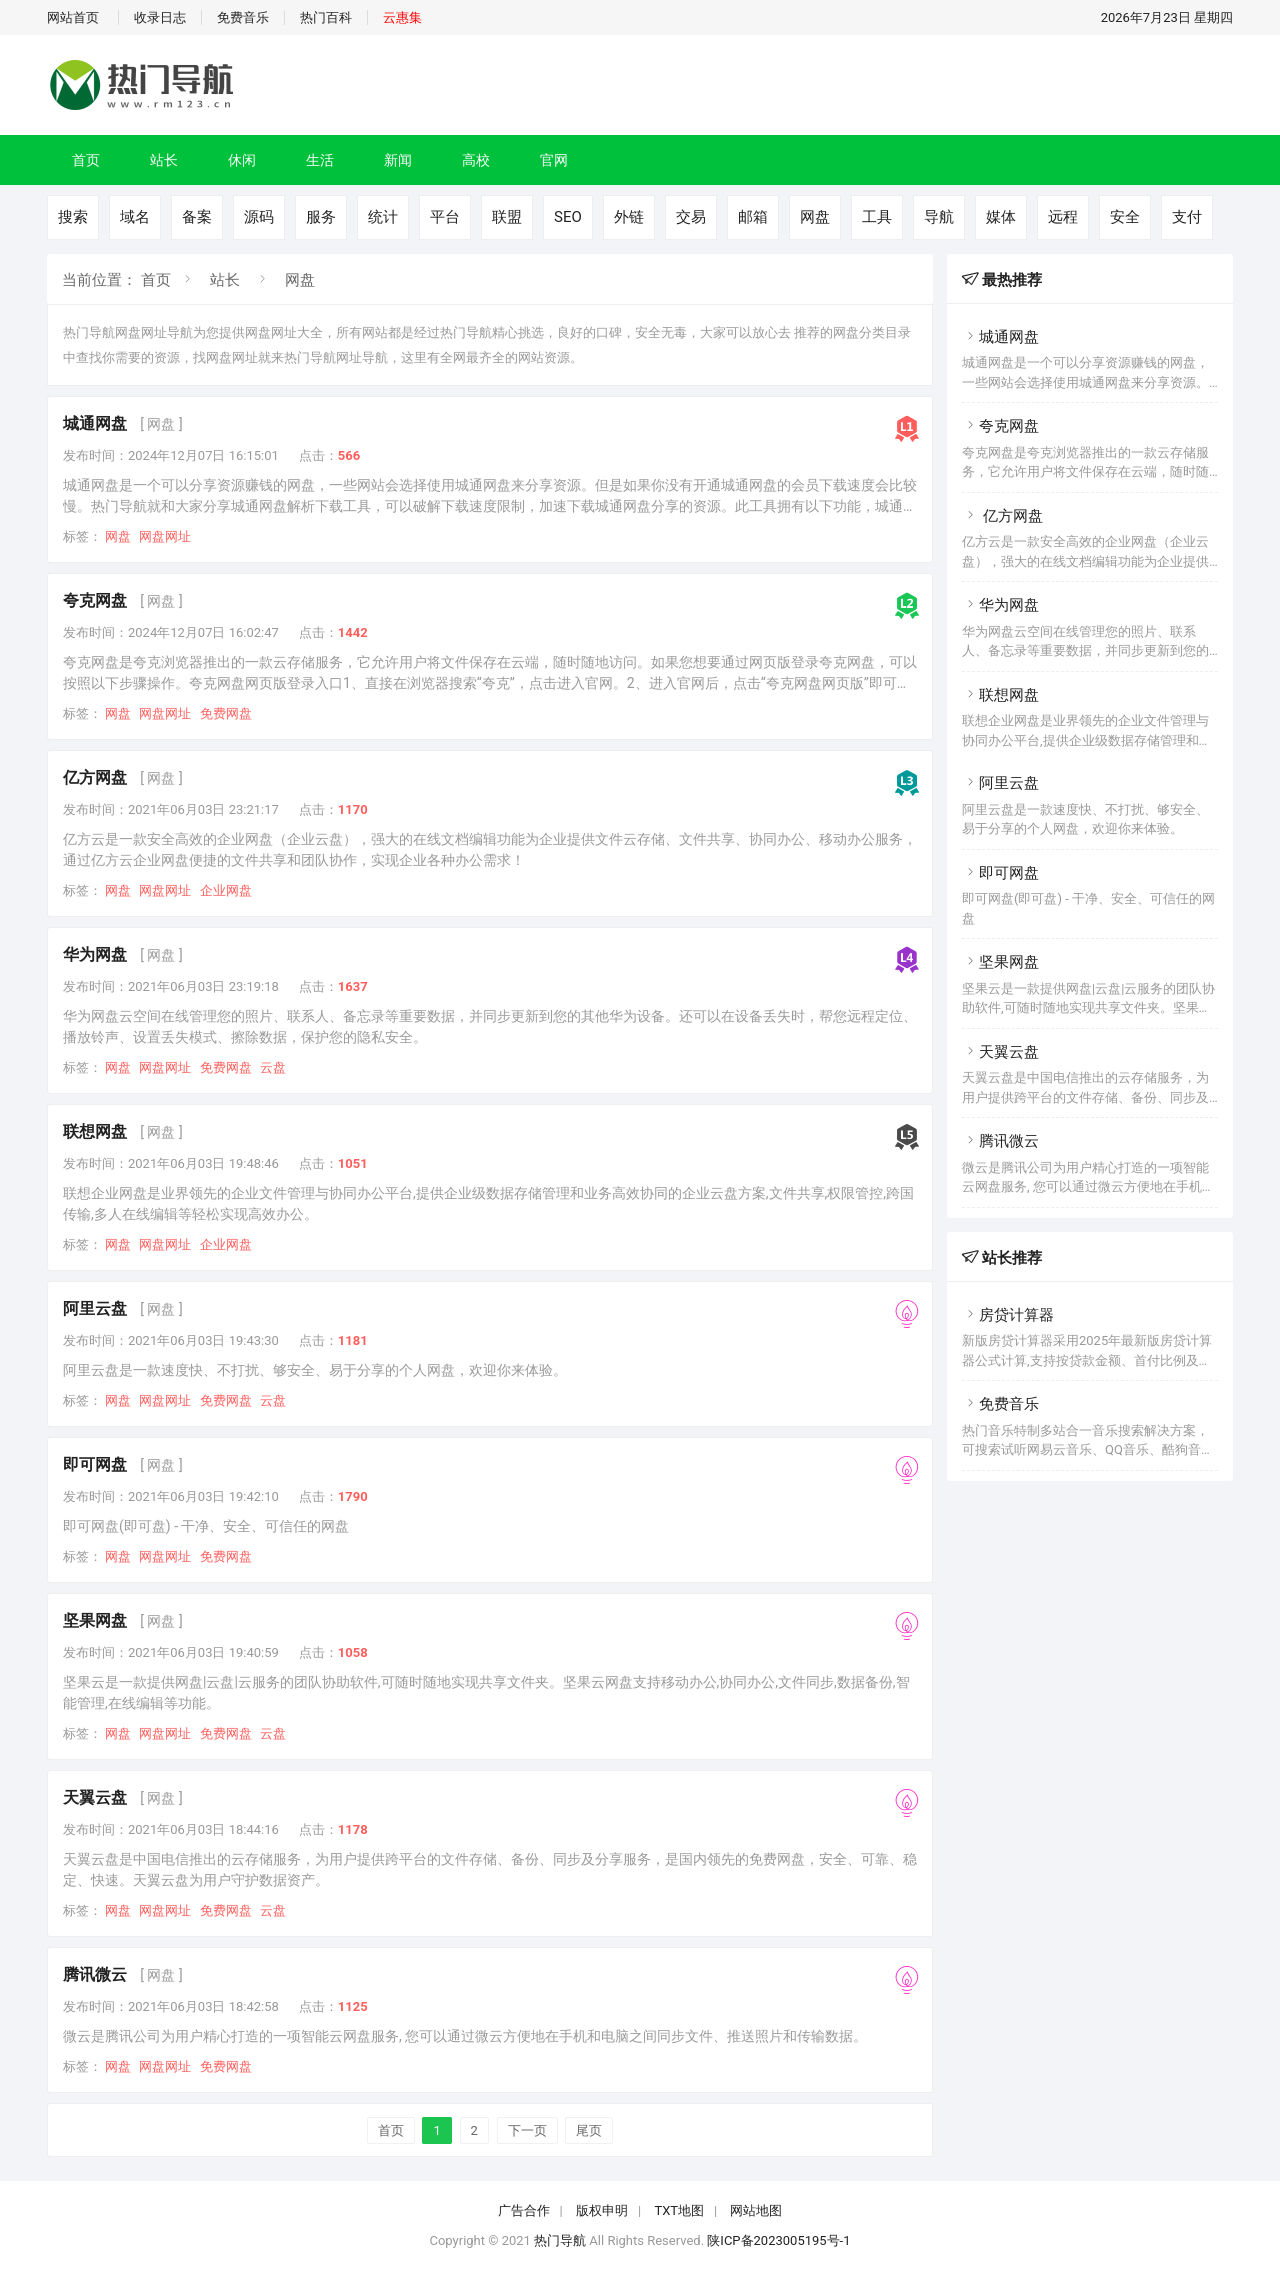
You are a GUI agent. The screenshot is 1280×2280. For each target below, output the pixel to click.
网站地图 (756, 2210)
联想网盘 (95, 1131)
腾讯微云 (95, 1974)
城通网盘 (95, 423)
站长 (164, 160)
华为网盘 (95, 954)
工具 (877, 217)
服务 (321, 217)
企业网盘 (226, 890)
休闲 (242, 160)
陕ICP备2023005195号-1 (778, 2240)
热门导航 (560, 2240)
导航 (939, 217)
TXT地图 (679, 2210)
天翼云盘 (95, 1797)
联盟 (507, 217)
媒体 (1001, 217)
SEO (568, 217)
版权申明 (602, 2210)
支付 (1187, 217)
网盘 (815, 217)
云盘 (273, 1067)
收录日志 (160, 17)
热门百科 (326, 17)
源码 (259, 217)
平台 (445, 217)
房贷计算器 (1008, 1315)
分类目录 (885, 332)
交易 (691, 217)
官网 (554, 160)
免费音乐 (243, 17)
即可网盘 (95, 1464)
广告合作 (524, 2210)
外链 (629, 217)
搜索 (73, 217)
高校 (476, 160)
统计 (383, 217)
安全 (1125, 217)
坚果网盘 (95, 1620)
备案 (197, 217)
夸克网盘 (95, 600)
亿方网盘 (95, 777)
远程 (1063, 217)
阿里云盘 (95, 1308)
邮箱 (753, 217)
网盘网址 (165, 536)
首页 (86, 160)
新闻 (398, 160)
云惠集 (402, 17)
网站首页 (73, 17)
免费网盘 (226, 713)
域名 (135, 217)
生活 (320, 160)
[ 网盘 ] (161, 424)
